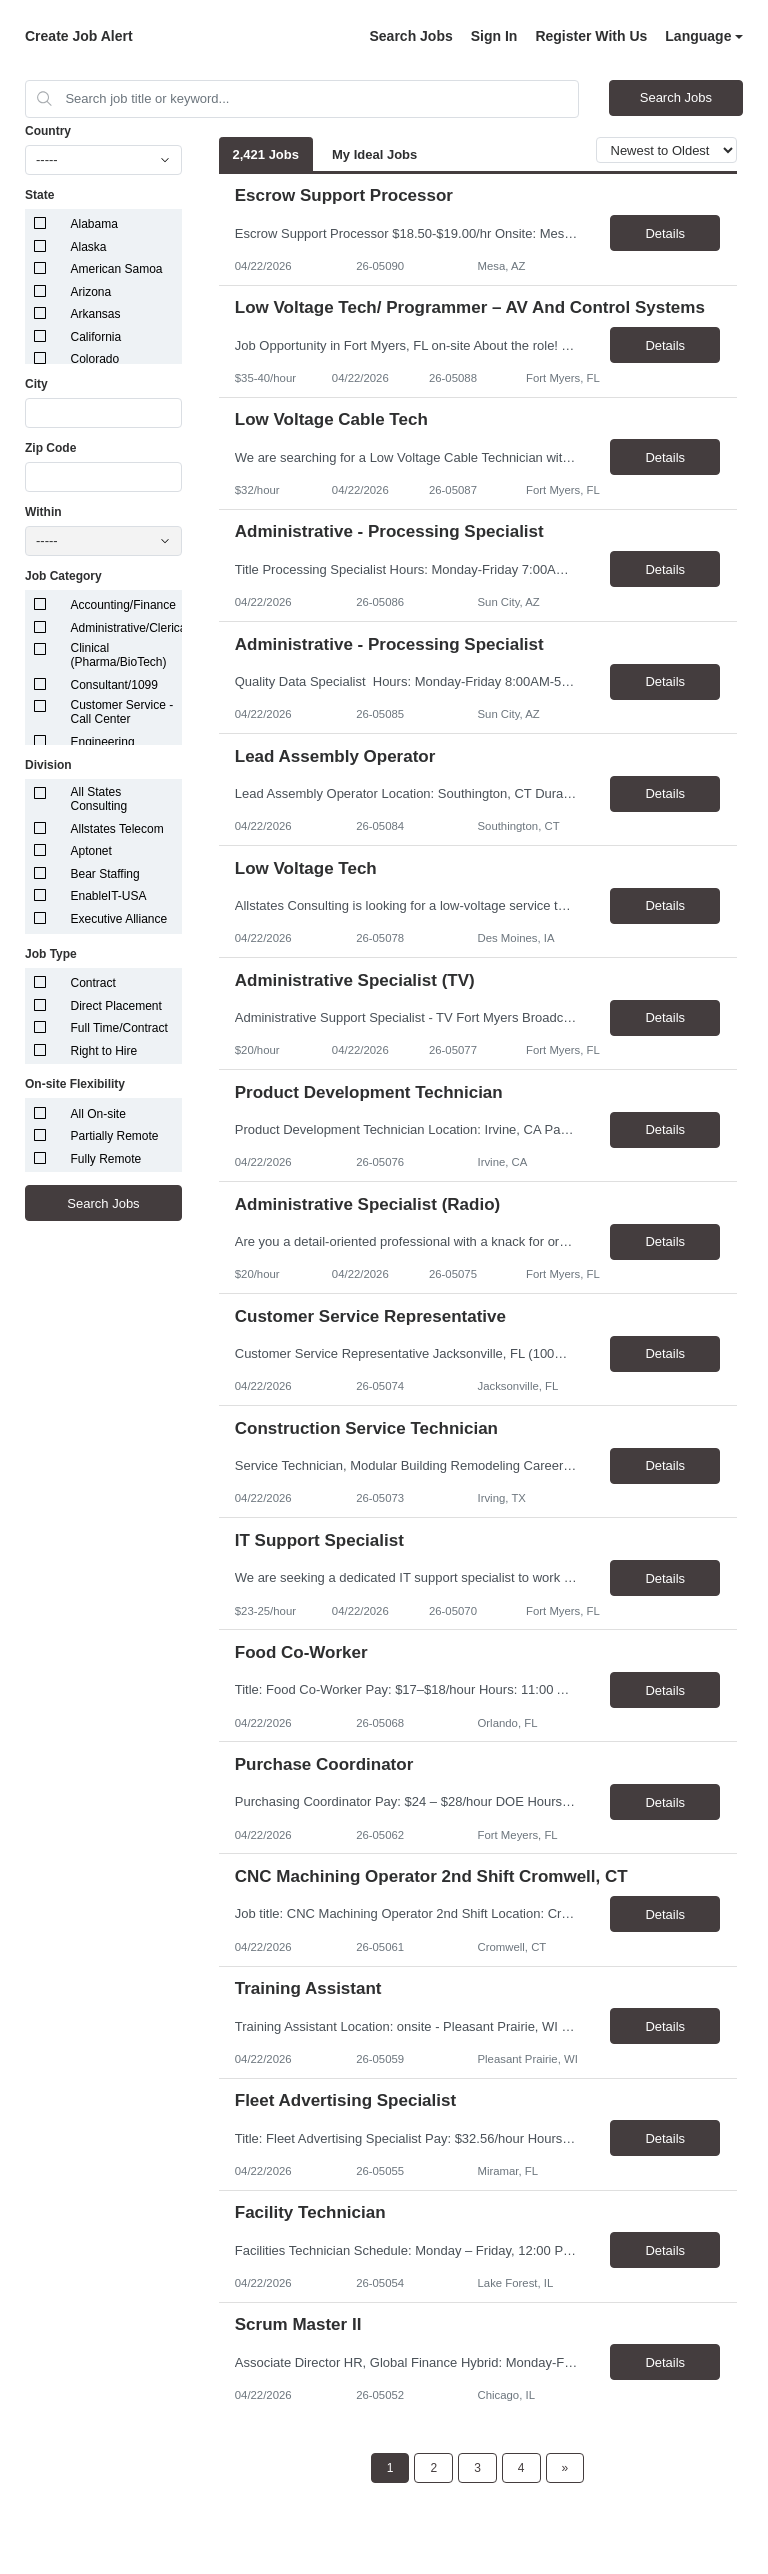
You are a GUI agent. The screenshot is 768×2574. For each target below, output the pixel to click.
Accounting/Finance (123, 605)
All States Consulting (99, 799)
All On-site (98, 1114)
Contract (93, 983)
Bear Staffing (105, 874)
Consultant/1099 (114, 685)
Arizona (91, 292)
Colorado (95, 359)
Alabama (94, 224)
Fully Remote (106, 1159)
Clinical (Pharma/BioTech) (119, 655)
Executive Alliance (119, 919)
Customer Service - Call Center (122, 712)
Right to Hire (104, 1051)
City (36, 384)
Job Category (63, 576)
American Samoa (117, 269)
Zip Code (50, 448)
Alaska (89, 247)
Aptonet (91, 851)
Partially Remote (115, 1136)
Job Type (51, 954)
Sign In (494, 36)
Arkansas (96, 314)
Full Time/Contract (119, 1028)
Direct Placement (116, 1006)
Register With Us (591, 36)
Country (48, 131)
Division (48, 765)
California (96, 337)
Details (665, 233)
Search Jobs (410, 36)
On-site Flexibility (75, 1084)
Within (43, 512)
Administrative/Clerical (130, 628)
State (39, 195)
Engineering (103, 742)
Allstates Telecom (117, 829)
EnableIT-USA (109, 896)
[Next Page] (565, 2468)
